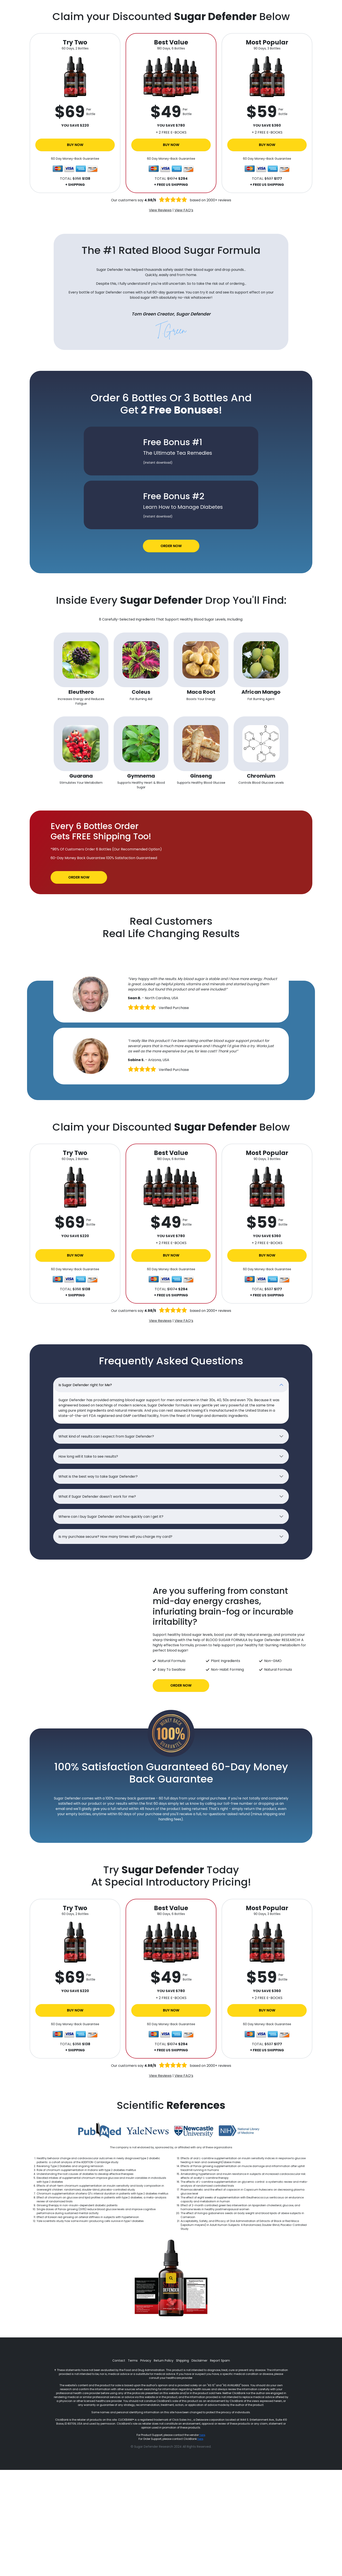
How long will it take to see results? (88, 1561)
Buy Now (75, 144)
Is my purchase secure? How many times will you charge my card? (115, 1641)
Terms (133, 2466)
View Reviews (160, 210)
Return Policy (163, 2466)
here (202, 2541)
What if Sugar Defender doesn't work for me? (97, 1601)
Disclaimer (199, 2466)
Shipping (182, 2466)
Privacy (145, 2466)
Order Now (171, 567)
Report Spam (220, 2466)
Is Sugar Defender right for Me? (85, 1490)
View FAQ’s (183, 210)
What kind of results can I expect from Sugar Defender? (106, 1541)
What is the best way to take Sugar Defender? (98, 1581)
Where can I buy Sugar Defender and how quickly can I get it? (110, 1621)
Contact (118, 2466)
